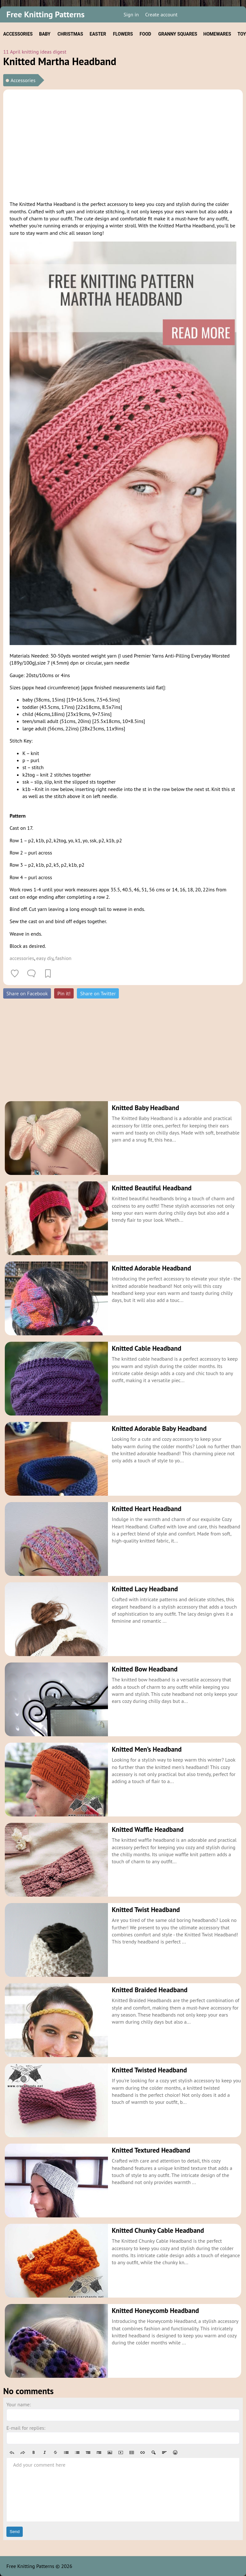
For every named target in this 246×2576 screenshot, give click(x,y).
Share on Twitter (98, 993)
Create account (161, 14)
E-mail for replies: (25, 2428)
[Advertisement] (123, 144)
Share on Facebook (27, 993)
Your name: (18, 2404)
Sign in (131, 14)
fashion (63, 958)
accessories (22, 958)
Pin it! (63, 993)
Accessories (23, 80)
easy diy (44, 958)
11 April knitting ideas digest (34, 51)
